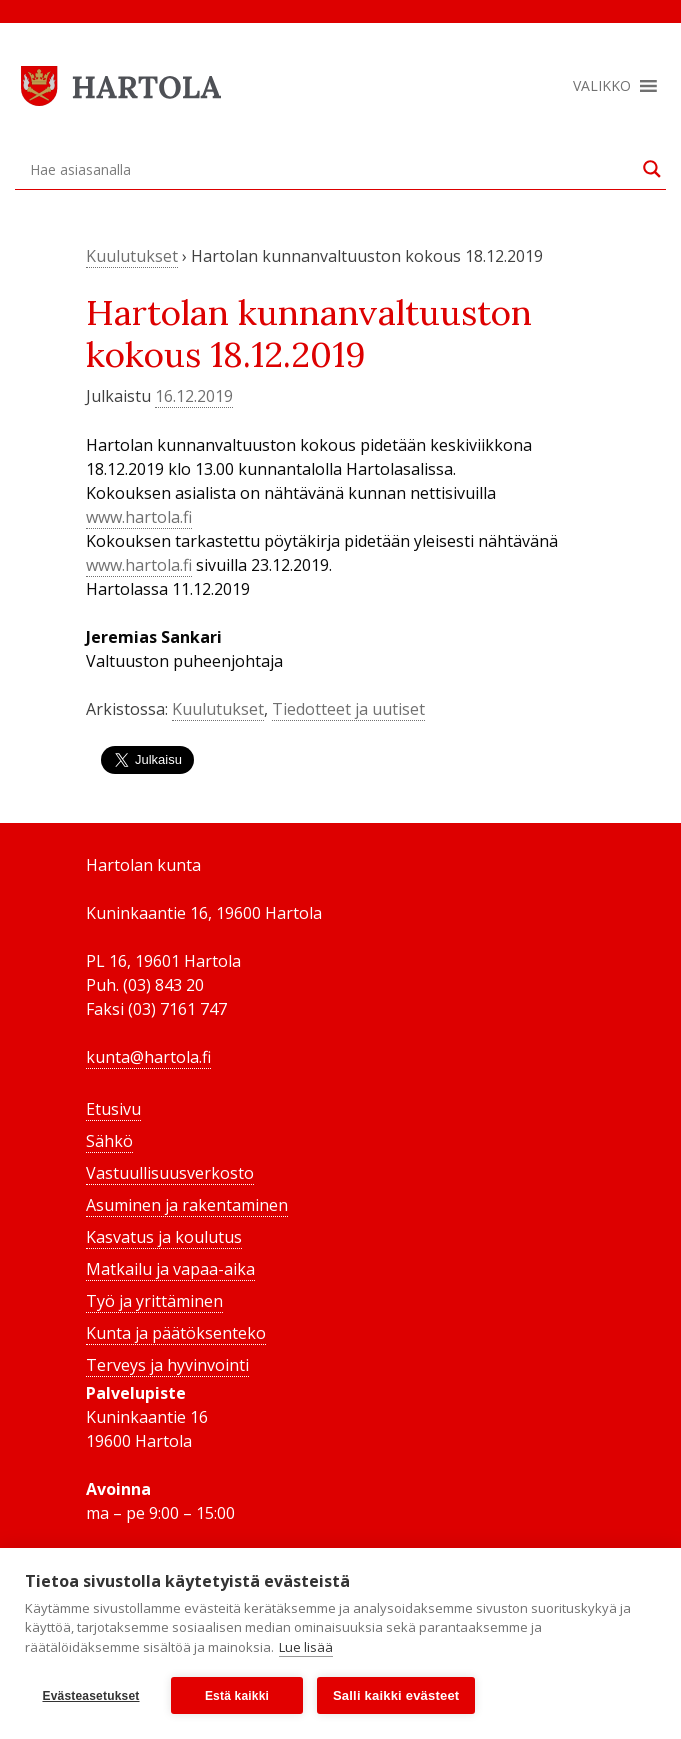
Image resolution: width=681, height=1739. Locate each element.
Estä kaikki (237, 1696)
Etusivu (113, 1109)
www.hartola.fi (139, 517)
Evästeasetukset (90, 1696)
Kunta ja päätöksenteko (176, 1333)
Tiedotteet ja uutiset (348, 709)
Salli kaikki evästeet (396, 1695)
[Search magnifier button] (652, 169)
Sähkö (109, 1141)
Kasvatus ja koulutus (164, 1237)
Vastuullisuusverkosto (170, 1173)
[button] (602, 86)
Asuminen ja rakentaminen (187, 1205)
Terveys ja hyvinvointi (167, 1365)
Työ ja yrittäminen (154, 1301)
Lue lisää (306, 1647)
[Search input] (331, 169)
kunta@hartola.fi (148, 1057)
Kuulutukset (132, 256)
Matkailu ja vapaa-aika (170, 1269)
